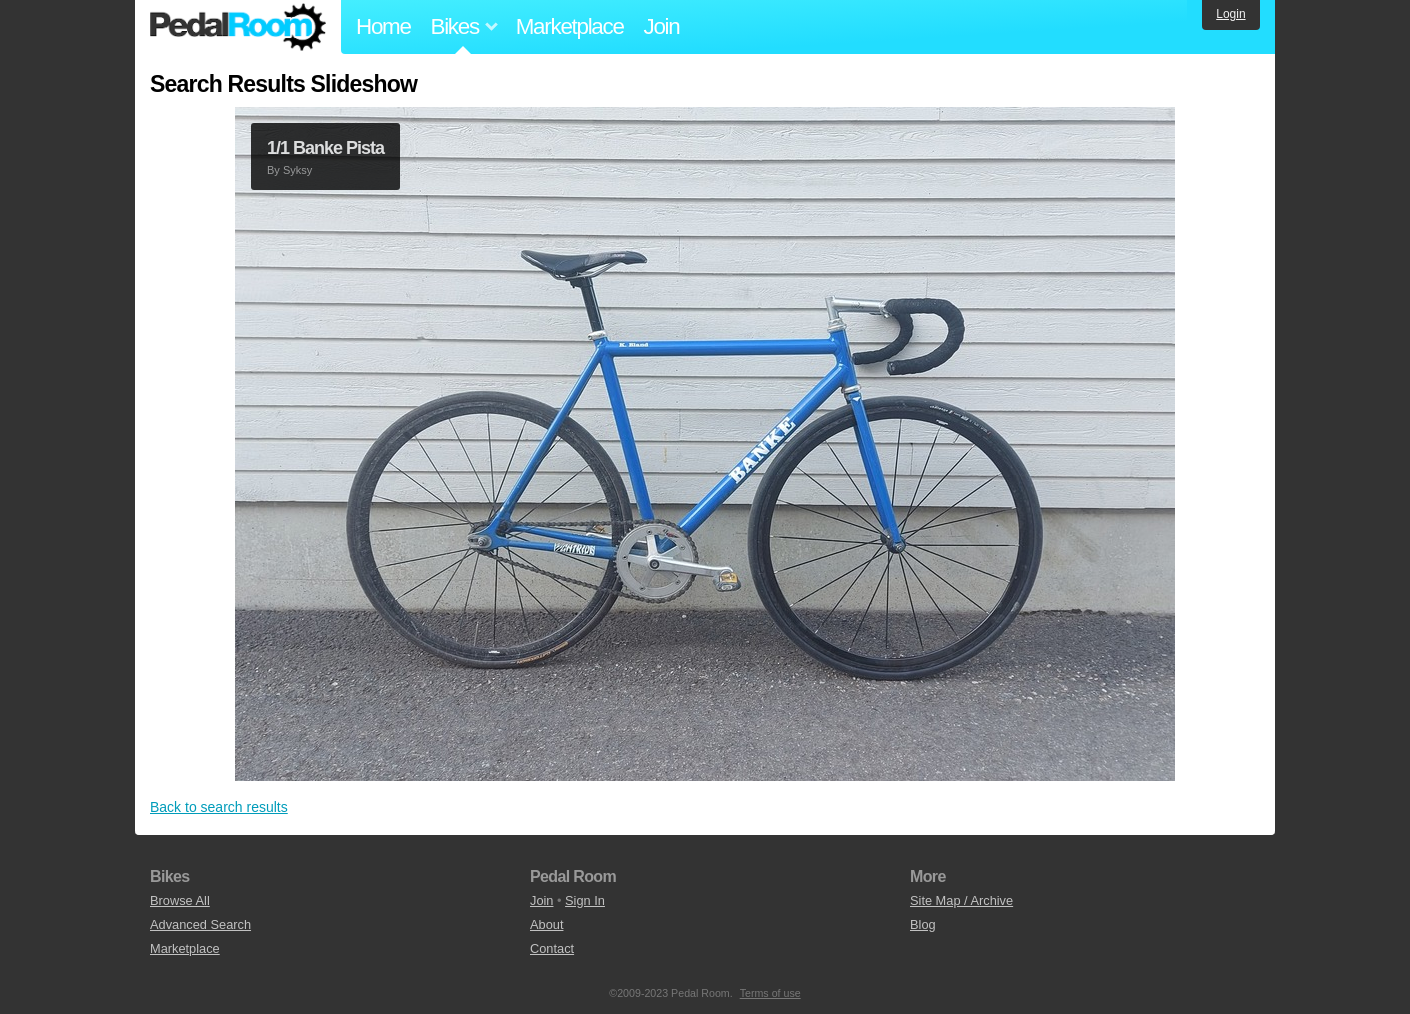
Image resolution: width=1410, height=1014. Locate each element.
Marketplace (570, 26)
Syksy (297, 170)
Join (662, 26)
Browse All (180, 900)
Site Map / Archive (961, 900)
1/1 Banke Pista (325, 148)
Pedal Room (238, 27)
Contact (552, 948)
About (546, 924)
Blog (923, 924)
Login (1230, 14)
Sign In (585, 900)
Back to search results (219, 807)
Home (383, 26)
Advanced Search (200, 924)
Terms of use (770, 993)
